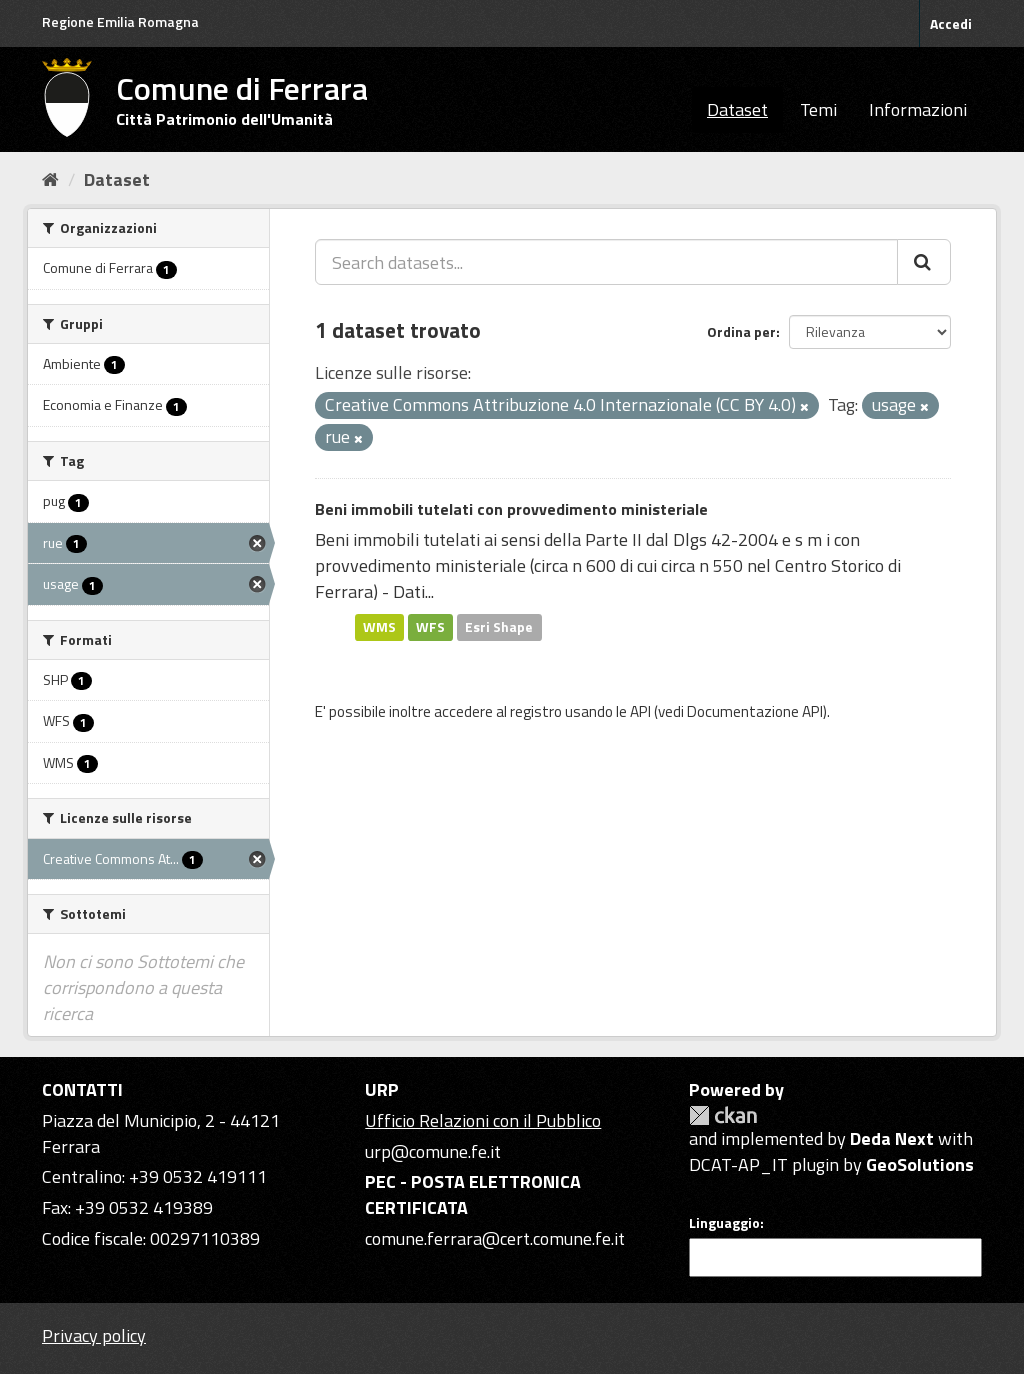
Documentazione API (755, 711)
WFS (430, 627)
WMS (379, 627)
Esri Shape (499, 627)
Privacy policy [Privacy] (94, 1335)
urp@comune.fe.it (433, 1151)
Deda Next (892, 1138)
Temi (818, 109)
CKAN (723, 1115)
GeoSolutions (920, 1164)
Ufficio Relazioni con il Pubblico (483, 1120)
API (640, 711)
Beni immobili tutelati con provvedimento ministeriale (511, 509)
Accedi (951, 23)
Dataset (737, 109)
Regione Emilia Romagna (120, 21)
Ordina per (741, 331)
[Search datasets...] (606, 262)
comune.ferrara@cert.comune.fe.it (495, 1238)
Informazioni (918, 109)
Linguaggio (724, 1223)
